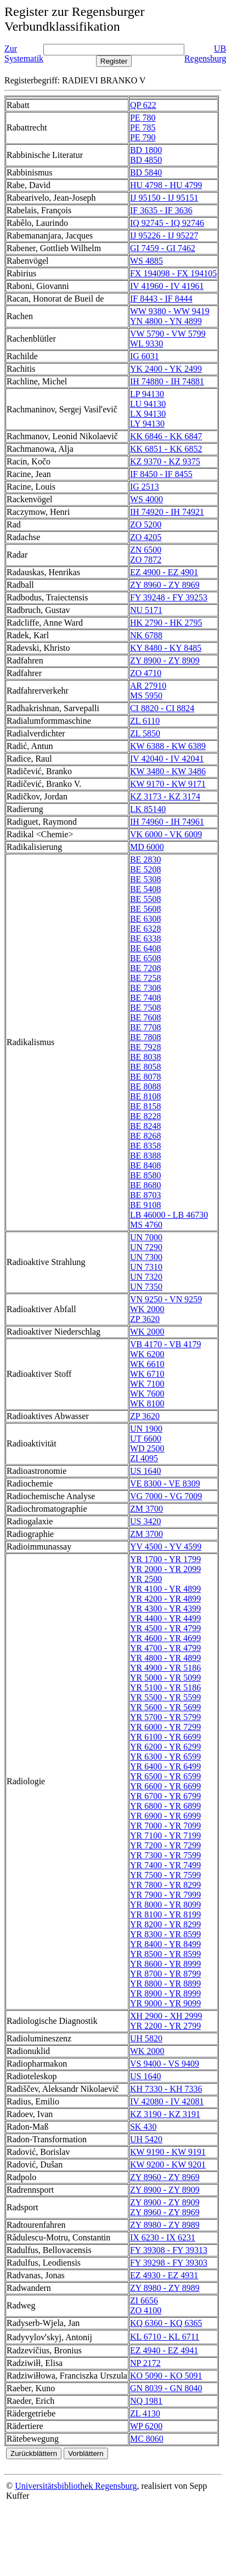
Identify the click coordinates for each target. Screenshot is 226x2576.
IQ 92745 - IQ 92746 (167, 223)
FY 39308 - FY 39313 (168, 2250)
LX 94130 (148, 413)
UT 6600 (145, 1438)
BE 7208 (145, 968)
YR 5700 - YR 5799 (165, 1717)
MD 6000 (147, 847)
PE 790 (143, 137)
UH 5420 (146, 2139)
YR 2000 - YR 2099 (165, 1569)
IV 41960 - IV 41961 (167, 286)
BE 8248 (145, 1126)
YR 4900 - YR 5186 (165, 1667)
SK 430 (143, 2126)
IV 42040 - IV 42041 (167, 758)
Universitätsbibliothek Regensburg (76, 2485)
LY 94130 (147, 423)
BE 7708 (145, 1027)
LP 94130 (147, 394)
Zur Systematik (23, 53)
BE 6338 (145, 938)
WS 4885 (146, 260)
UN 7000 (146, 1237)
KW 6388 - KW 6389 (168, 746)
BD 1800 (146, 150)
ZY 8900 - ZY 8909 (165, 660)
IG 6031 (144, 356)
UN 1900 (146, 1428)
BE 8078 (145, 1076)
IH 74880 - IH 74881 (167, 381)
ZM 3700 (146, 1508)
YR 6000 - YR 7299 (165, 1727)
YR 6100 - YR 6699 (165, 1736)
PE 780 (143, 117)
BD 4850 (146, 159)
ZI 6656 (144, 2300)
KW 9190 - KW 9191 (168, 2152)
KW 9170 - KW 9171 (168, 783)
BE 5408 (145, 889)
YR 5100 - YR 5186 (165, 1687)
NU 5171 (146, 610)
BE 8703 (145, 1195)
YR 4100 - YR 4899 (165, 1588)
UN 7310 (146, 1267)
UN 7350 (146, 1286)
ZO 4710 (145, 673)
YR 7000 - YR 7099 (165, 1825)
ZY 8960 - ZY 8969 (165, 584)
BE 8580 (145, 1175)
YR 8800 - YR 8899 (165, 1983)
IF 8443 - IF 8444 (161, 298)
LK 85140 (148, 809)
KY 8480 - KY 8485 (165, 647)
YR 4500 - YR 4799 (165, 1628)
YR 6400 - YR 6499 (165, 1766)
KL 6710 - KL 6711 (164, 2336)
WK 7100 (147, 1383)
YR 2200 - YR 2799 (165, 2025)
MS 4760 (146, 1224)
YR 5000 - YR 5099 (165, 1677)
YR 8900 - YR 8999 (165, 1993)
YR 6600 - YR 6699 (165, 1786)
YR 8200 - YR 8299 (165, 1924)
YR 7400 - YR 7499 (165, 1865)
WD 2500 (147, 1448)
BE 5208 (145, 869)
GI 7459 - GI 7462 (162, 248)
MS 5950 (146, 695)
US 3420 (145, 1521)
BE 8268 (145, 1136)
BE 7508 (145, 1007)
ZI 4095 (144, 1458)
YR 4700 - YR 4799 (165, 1648)
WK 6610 (147, 1364)
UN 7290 (146, 1247)
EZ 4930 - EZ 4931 (164, 2275)
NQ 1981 (146, 2400)
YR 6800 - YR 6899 (165, 1806)
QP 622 (143, 105)
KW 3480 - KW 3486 (168, 771)
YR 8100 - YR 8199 (165, 1914)
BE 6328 (145, 928)
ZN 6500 (145, 549)
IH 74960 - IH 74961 (167, 821)
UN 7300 (146, 1257)
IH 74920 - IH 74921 (167, 512)
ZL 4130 (145, 2413)
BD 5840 (146, 172)
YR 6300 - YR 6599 (165, 1756)
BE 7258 (145, 978)
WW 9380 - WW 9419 (170, 311)
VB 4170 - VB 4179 (165, 1344)
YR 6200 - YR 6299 (165, 1746)
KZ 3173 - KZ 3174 (165, 796)
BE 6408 (145, 948)
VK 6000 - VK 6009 (166, 834)
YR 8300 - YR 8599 (165, 1934)
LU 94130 (148, 403)
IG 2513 (144, 486)
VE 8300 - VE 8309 (165, 1483)
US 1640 (145, 1471)
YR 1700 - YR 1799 (165, 1559)
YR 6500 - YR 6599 (165, 1776)
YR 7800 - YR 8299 (165, 1885)
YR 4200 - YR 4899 (165, 1598)
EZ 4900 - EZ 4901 (164, 572)
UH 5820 (146, 2038)
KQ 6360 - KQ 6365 (166, 2323)
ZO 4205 (145, 537)
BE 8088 (145, 1086)
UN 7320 (146, 1276)
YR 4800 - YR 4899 (165, 1658)
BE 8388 (145, 1155)
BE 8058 (145, 1066)
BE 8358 (145, 1145)
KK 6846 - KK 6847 (166, 436)
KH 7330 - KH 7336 (166, 2088)
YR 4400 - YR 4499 (165, 1618)
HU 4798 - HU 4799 (166, 185)
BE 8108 (145, 1096)
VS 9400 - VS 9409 (164, 2063)
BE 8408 (145, 1165)
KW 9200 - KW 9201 (168, 2164)
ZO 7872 (145, 559)
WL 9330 (146, 343)
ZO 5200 (145, 524)
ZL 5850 (145, 733)
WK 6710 (147, 1373)
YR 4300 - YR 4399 (165, 1608)
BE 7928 (145, 1047)
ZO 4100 (145, 2310)
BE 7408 (145, 997)
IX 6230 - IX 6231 (162, 2237)
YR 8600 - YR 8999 (165, 1963)
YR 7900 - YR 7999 (165, 1894)
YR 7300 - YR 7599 (165, 1855)
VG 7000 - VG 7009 (166, 1496)
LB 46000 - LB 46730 (169, 1214)
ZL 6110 (145, 720)
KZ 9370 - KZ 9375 (165, 461)
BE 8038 (145, 1057)
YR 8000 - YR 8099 (165, 1904)
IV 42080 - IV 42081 (167, 2101)
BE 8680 (145, 1185)
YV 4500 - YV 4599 (165, 1546)
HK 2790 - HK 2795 (166, 622)
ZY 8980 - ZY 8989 (165, 2224)
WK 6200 (147, 1354)
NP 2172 (145, 2363)
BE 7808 (145, 1037)
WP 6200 (146, 2426)
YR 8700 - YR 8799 (165, 1973)
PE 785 (143, 127)
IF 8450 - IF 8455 (161, 474)
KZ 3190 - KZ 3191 (165, 2114)
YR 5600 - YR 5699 (165, 1707)
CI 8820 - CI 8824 (162, 708)
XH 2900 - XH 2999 (166, 2016)
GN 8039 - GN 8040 (166, 2388)
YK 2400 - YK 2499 (166, 368)
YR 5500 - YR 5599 (165, 1697)
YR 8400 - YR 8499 (165, 1944)
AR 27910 (148, 685)
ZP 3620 (145, 1319)
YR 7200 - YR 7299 (165, 1845)
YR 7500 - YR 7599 (165, 1875)
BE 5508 (145, 899)
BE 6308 (145, 918)
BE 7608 (145, 1017)
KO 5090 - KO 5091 (166, 2375)
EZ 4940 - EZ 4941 (164, 2350)
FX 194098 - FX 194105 (173, 273)
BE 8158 (145, 1106)
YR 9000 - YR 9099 (165, 2003)
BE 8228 (145, 1116)
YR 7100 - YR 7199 (165, 1835)
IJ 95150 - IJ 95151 (164, 197)
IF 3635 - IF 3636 (161, 210)
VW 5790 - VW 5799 (168, 333)
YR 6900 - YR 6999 (165, 1815)
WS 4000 (146, 499)
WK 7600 (147, 1393)
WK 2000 (147, 1309)
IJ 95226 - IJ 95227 (164, 235)
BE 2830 (145, 859)
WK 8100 (147, 1403)
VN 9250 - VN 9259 (166, 1299)
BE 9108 (145, 1205)
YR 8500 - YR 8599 (165, 1954)
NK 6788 (146, 635)
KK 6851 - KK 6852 (166, 448)
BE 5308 (145, 879)
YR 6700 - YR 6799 (165, 1796)
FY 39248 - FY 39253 (168, 597)
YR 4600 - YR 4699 (165, 1638)
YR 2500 (146, 1579)
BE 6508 (145, 958)
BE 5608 (145, 908)
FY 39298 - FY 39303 (168, 2262)
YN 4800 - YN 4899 (166, 321)
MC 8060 (146, 2438)
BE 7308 (145, 987)
